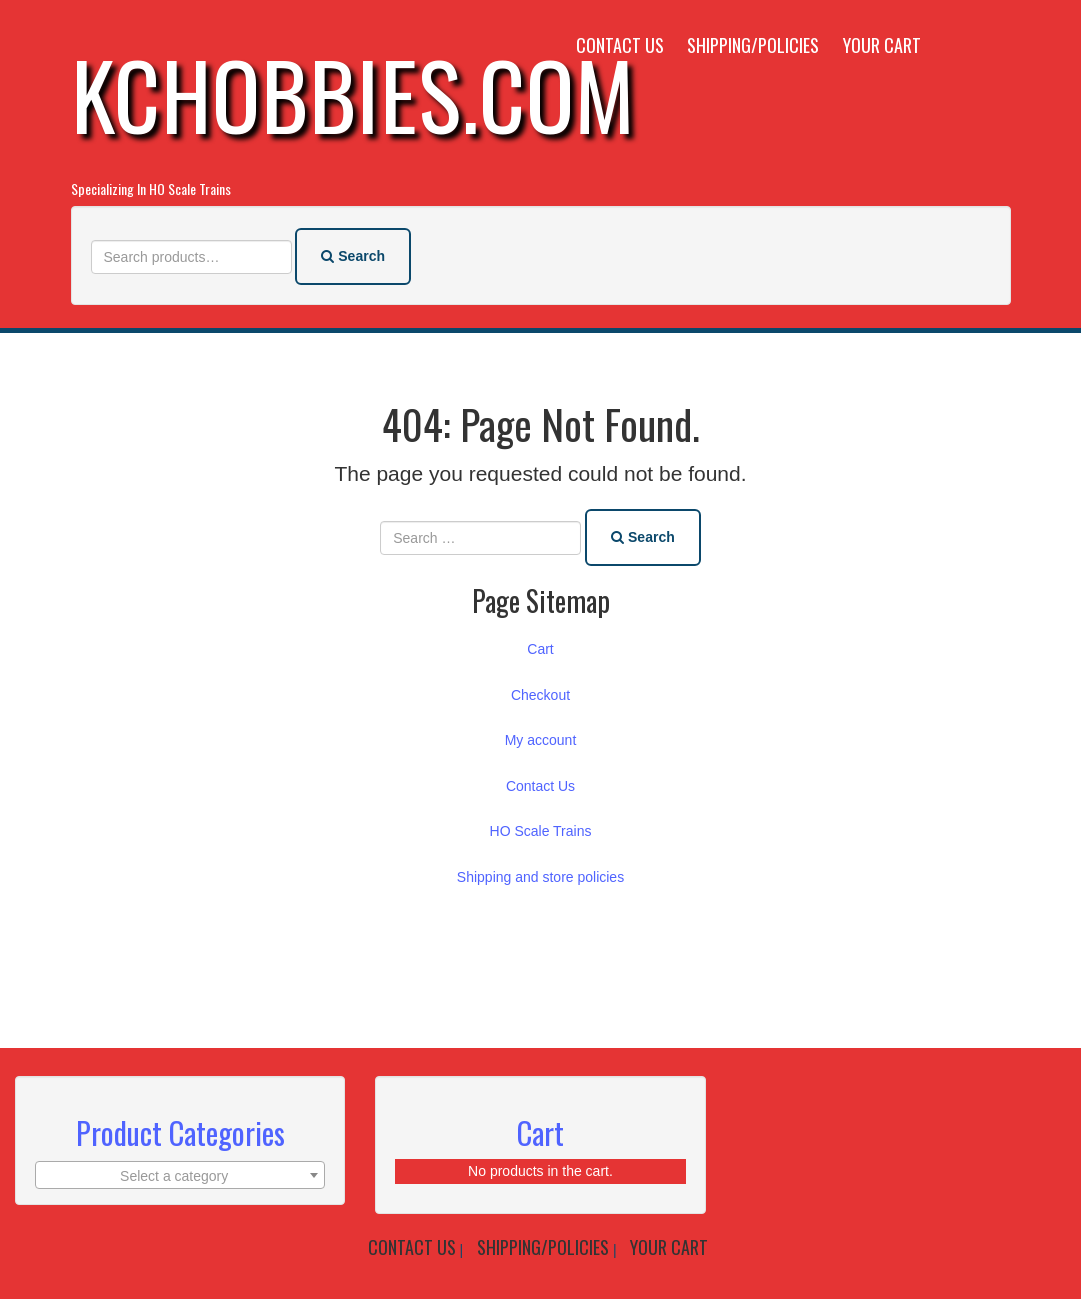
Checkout (540, 692)
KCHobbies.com (353, 93)
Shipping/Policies (753, 45)
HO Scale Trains (541, 828)
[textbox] (180, 1172)
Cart (540, 646)
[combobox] (180, 1171)
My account (541, 737)
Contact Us (620, 45)
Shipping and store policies (540, 874)
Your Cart (882, 45)
